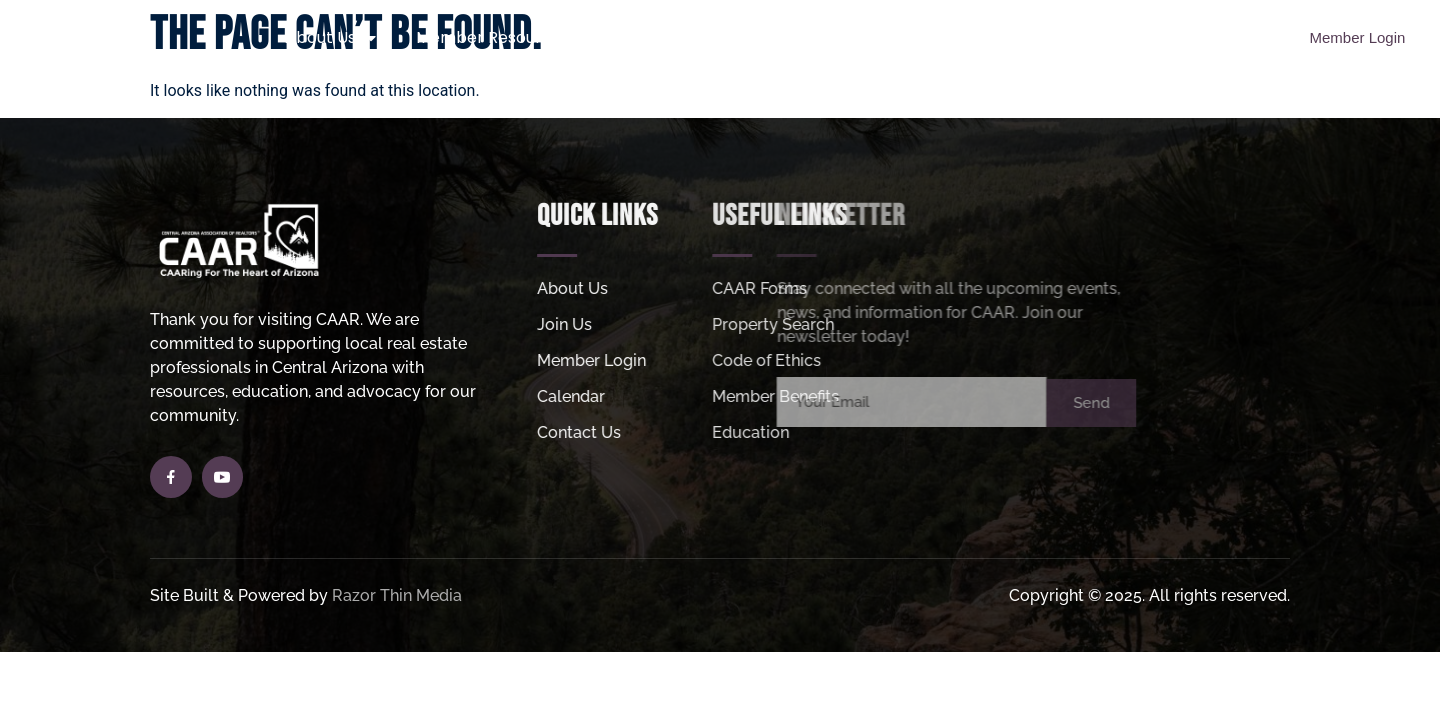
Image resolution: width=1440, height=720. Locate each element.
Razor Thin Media (397, 595)
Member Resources (503, 38)
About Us (330, 38)
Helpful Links (974, 38)
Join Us (667, 38)
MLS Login (1109, 37)
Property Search (810, 37)
